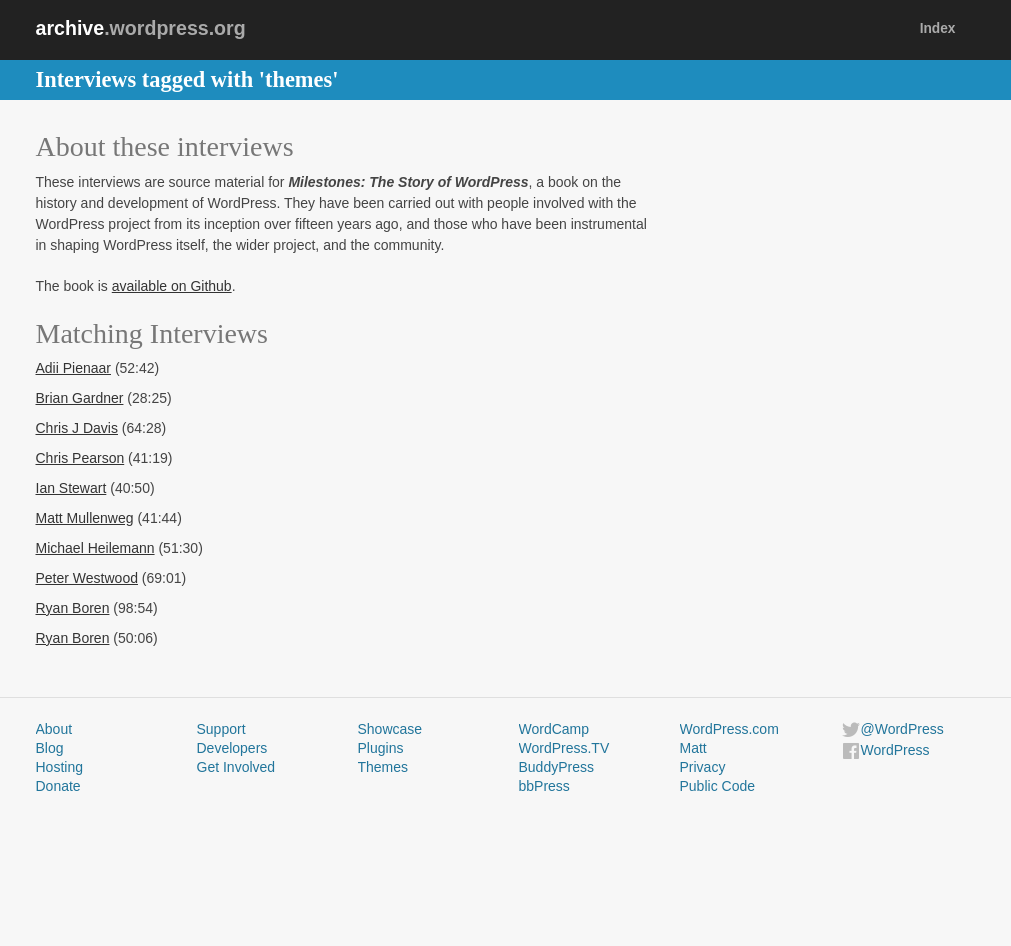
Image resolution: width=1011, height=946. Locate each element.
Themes (383, 767)
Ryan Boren (73, 608)
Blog (50, 748)
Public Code (718, 786)
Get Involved (236, 767)
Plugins (381, 748)
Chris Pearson (80, 458)
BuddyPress (556, 767)
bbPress (544, 786)
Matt (693, 748)
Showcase (390, 729)
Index (938, 28)
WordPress (895, 750)
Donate (58, 786)
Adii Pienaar (74, 368)
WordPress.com (729, 729)
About (54, 729)
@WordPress (902, 729)
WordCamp (554, 729)
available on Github (172, 286)
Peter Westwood (87, 578)
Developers (232, 748)
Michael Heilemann (95, 548)
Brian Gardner (80, 398)
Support (221, 729)
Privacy (703, 767)
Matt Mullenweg (85, 518)
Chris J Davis (77, 428)
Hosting (59, 767)
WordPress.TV (564, 748)
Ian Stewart (71, 488)
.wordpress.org (141, 28)
